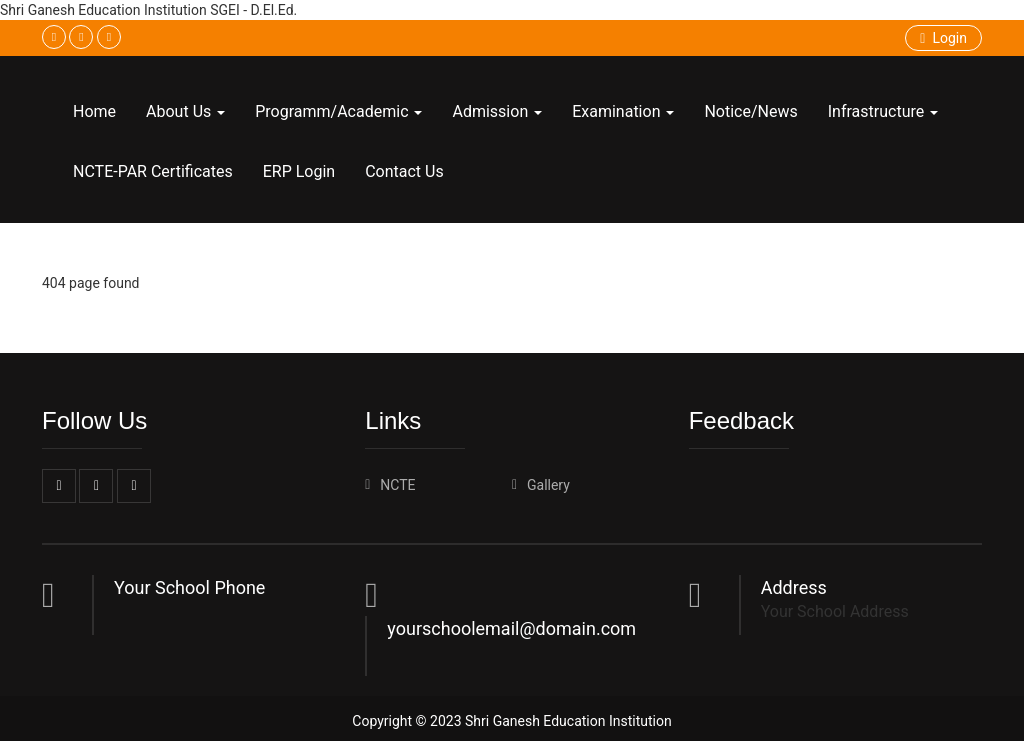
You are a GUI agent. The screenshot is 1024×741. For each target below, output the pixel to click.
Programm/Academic (338, 111)
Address (794, 587)
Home (94, 111)
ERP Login (299, 171)
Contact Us (404, 171)
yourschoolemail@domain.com (511, 628)
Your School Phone (189, 587)
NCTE (397, 485)
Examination (623, 111)
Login (943, 38)
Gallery (548, 485)
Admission (497, 111)
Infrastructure (883, 111)
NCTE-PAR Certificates (153, 171)
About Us (185, 111)
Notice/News (750, 111)
